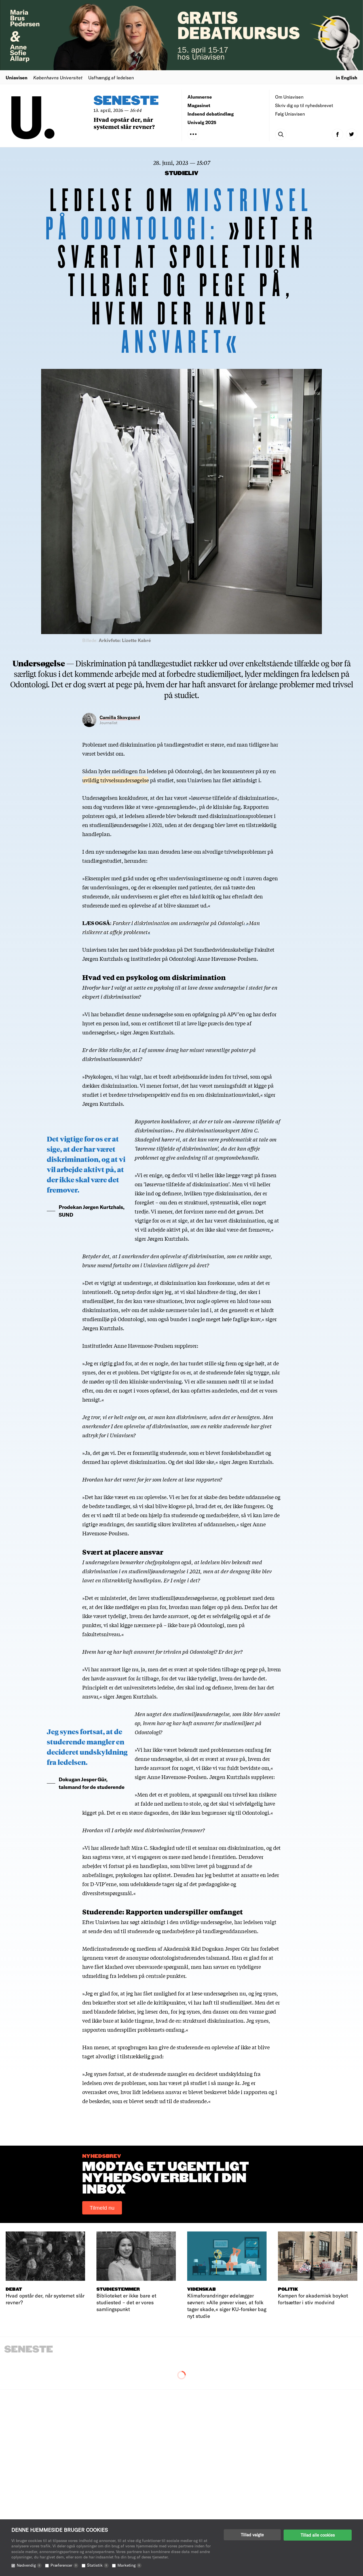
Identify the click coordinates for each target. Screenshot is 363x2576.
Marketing (129, 2565)
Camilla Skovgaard (120, 717)
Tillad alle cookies (318, 2534)
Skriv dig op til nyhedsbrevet (304, 105)
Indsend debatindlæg (210, 113)
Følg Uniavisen (290, 113)
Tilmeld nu (102, 2208)
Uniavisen (17, 77)
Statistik (98, 2565)
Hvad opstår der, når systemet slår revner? (124, 123)
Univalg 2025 (201, 122)
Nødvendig (29, 2565)
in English (346, 77)
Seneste (126, 101)
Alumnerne (199, 96)
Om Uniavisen (289, 96)
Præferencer (64, 2565)
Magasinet (198, 105)
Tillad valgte (252, 2534)
